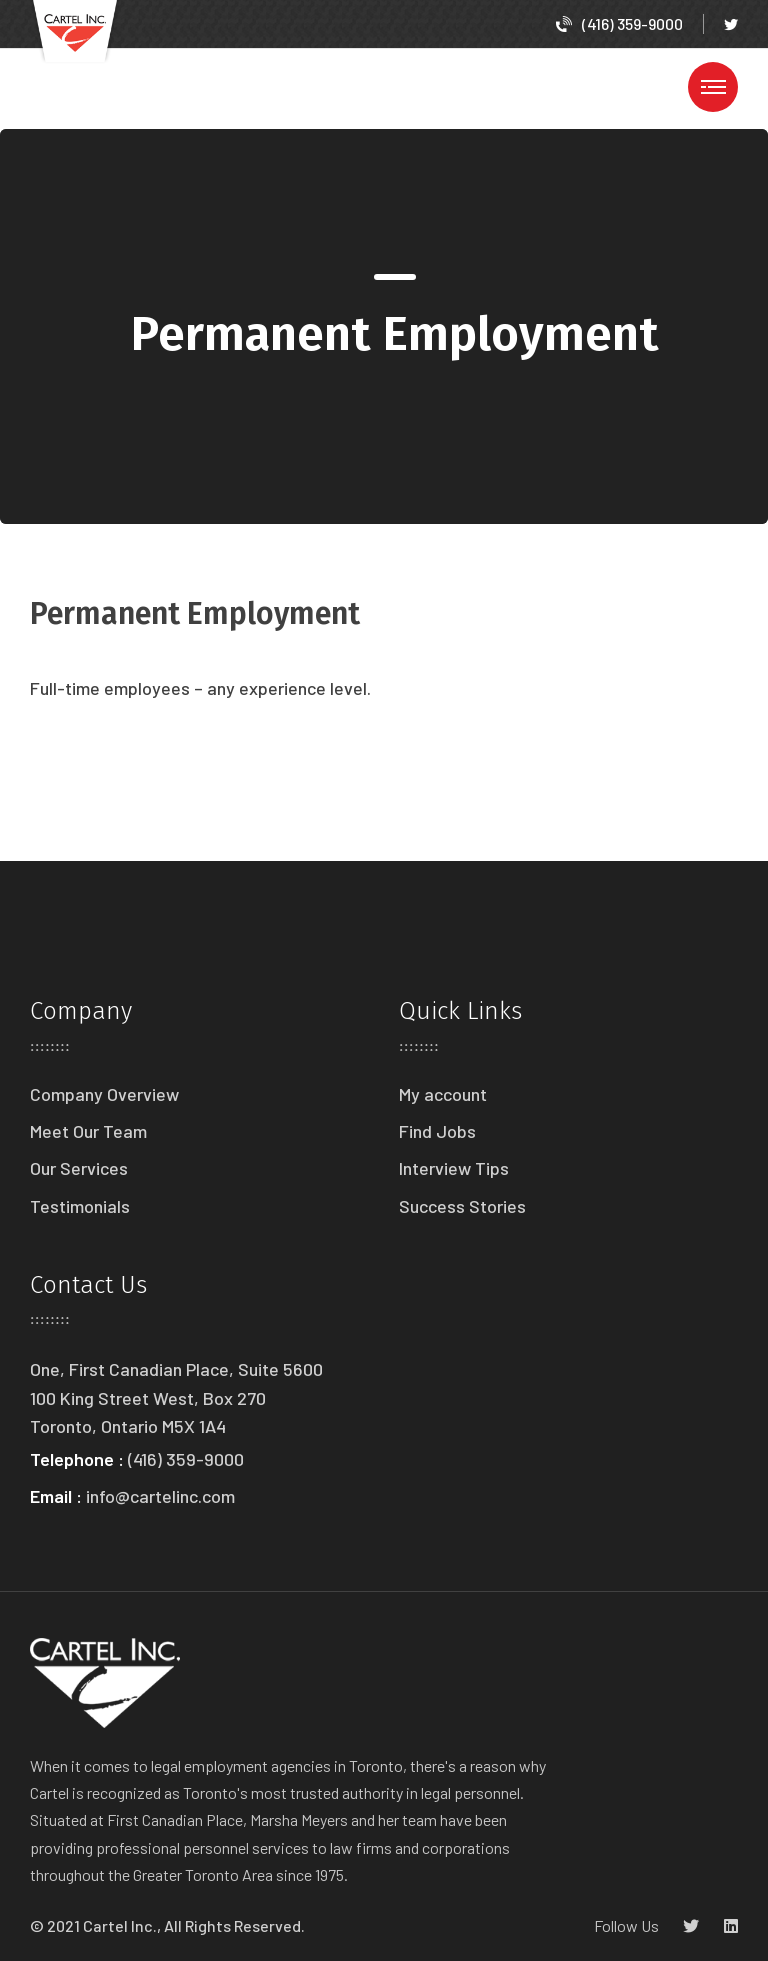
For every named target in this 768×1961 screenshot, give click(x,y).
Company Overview (104, 1094)
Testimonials (80, 1206)
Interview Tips (454, 1168)
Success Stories (462, 1206)
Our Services (79, 1168)
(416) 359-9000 (619, 23)
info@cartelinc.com (160, 1496)
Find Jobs (437, 1131)
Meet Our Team (88, 1131)
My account (443, 1094)
